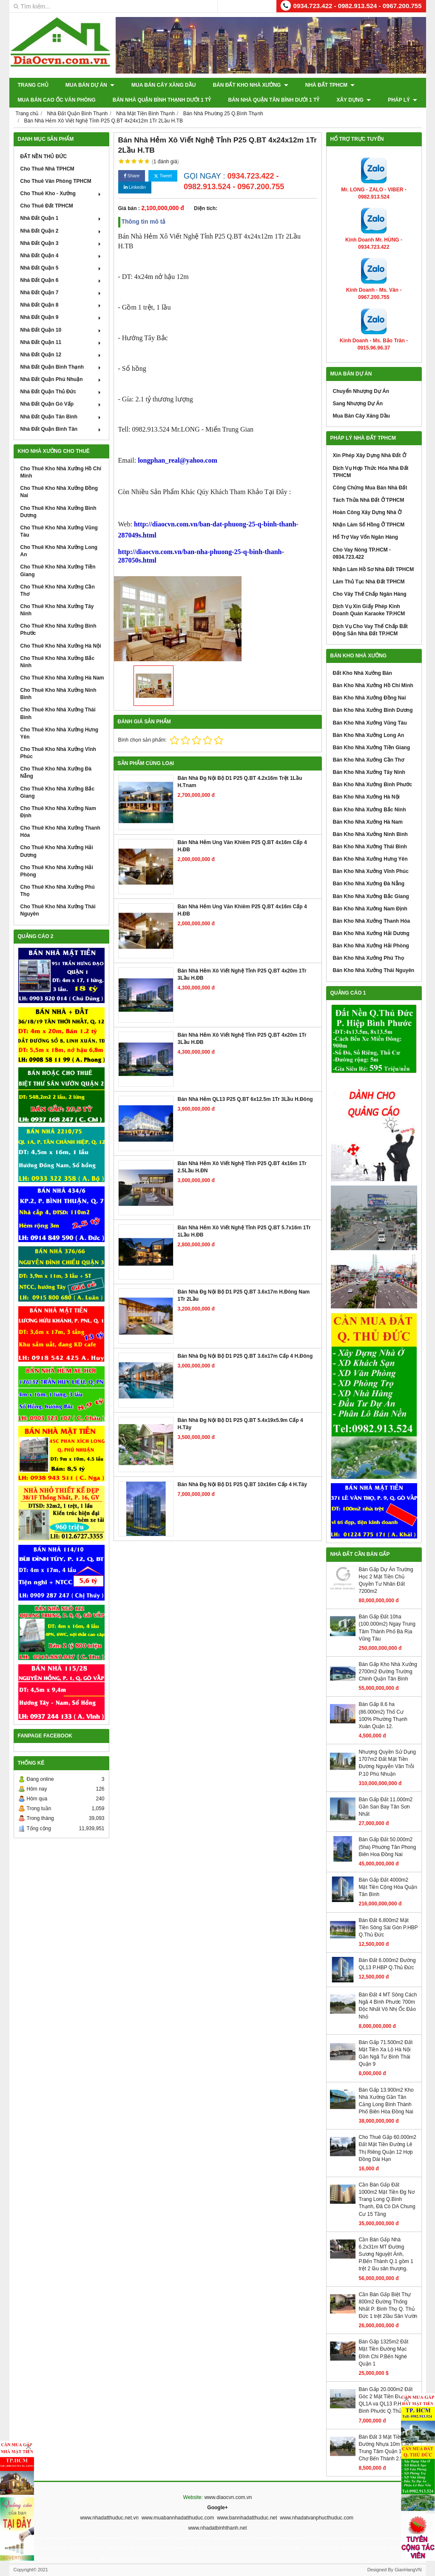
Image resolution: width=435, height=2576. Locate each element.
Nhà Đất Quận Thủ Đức (61, 392)
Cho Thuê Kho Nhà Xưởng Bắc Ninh (57, 661)
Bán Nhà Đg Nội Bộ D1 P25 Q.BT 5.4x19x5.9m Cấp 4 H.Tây (240, 1423)
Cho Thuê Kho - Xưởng (61, 193)
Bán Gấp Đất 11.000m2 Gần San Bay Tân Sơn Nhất (386, 1807)
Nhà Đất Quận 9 (61, 317)
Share (132, 176)
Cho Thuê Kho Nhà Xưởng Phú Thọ (57, 890)
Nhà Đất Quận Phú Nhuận (61, 379)
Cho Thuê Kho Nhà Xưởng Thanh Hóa (60, 831)
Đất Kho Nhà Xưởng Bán (362, 673)
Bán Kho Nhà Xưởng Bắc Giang (371, 896)
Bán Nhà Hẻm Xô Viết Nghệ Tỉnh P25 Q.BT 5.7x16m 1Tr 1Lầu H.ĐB (244, 1231)
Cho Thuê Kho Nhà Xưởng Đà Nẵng (56, 772)
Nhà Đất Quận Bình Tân (61, 429)
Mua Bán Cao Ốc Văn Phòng (57, 100)
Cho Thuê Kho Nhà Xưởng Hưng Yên (59, 733)
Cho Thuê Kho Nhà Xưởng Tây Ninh (57, 610)
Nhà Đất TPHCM (330, 85)
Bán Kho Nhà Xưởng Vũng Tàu (370, 723)
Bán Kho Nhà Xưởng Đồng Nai (369, 698)
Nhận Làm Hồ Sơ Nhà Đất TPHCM (373, 569)
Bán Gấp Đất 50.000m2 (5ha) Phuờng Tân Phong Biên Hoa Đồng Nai (387, 1847)
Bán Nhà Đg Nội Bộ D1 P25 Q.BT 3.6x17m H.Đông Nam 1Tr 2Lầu (244, 1295)
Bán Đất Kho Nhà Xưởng (250, 85)
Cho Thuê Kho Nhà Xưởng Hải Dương (56, 851)
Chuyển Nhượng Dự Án (361, 391)
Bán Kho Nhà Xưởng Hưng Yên (370, 859)
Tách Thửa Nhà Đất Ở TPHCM (368, 500)
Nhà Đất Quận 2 (61, 231)
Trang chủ (33, 85)
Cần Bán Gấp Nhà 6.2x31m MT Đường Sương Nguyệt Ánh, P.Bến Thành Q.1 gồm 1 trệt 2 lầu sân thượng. (386, 2254)
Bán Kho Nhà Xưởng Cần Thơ (368, 760)
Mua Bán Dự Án (89, 85)
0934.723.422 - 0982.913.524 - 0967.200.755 (357, 5)
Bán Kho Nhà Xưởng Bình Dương (373, 710)
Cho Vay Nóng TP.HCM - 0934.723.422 (362, 553)
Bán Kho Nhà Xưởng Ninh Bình (370, 834)
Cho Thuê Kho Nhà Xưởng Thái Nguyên (58, 910)
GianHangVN (408, 2569)
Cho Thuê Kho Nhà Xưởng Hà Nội (60, 646)
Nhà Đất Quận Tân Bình (61, 417)
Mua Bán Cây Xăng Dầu (163, 85)
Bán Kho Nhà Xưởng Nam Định (370, 909)
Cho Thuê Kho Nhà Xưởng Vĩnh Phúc (58, 752)
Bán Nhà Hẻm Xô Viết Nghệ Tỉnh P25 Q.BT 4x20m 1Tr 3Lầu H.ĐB (242, 974)
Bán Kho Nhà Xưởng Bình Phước (372, 785)
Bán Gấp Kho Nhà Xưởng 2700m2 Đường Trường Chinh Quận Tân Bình (388, 1671)
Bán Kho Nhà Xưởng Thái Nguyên (374, 970)
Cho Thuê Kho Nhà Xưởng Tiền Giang (58, 570)
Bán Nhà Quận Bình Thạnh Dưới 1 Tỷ (162, 100)
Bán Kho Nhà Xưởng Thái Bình (370, 847)
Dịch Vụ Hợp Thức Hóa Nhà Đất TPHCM (371, 471)
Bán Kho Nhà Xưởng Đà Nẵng (369, 884)
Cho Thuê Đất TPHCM (46, 206)
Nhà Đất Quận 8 (61, 305)
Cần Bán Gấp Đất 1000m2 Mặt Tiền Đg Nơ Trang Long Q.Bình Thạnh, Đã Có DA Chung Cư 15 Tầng (387, 2199)
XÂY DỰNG (353, 100)
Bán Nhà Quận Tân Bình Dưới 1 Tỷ (273, 100)
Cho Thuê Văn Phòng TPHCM (55, 181)
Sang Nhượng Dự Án (358, 404)
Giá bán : (129, 208)
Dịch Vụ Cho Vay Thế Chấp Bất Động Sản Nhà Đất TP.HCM (370, 630)
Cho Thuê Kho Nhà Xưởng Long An (59, 550)
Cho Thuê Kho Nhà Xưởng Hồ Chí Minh (61, 472)
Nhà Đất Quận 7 (61, 293)
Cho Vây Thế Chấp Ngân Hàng (370, 594)
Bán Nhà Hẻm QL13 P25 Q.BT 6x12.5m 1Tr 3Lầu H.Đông (245, 1099)
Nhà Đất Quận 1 (61, 218)
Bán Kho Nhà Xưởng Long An (368, 735)
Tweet (163, 176)
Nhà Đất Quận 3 (61, 243)
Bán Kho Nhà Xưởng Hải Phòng (371, 946)
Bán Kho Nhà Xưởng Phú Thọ (368, 958)
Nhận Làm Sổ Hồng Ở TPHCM (369, 525)
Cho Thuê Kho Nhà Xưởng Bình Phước (58, 629)
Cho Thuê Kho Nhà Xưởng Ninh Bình (58, 693)
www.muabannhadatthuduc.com (178, 2518)
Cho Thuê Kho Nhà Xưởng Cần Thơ (57, 590)
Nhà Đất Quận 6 (61, 280)
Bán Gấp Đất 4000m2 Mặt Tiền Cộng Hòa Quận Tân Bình (388, 1887)
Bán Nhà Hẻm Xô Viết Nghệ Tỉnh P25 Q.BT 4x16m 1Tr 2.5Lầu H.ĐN (242, 1167)
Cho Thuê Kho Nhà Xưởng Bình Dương (58, 511)
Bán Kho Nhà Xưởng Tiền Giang (371, 748)
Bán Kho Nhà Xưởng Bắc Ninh (369, 810)
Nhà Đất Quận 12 (61, 355)
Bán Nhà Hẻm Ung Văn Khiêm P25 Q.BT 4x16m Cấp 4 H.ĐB (242, 846)
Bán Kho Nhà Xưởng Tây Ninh (369, 772)
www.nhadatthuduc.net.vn (109, 2518)
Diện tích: (205, 208)
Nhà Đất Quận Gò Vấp (61, 404)
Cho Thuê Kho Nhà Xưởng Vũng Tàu (59, 531)
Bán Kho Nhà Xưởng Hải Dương (371, 933)
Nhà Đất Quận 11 (61, 342)
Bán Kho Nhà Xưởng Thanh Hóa (371, 921)
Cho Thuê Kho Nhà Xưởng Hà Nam (62, 678)
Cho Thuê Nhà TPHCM (47, 169)
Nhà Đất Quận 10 (61, 330)
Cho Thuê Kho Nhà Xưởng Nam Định (58, 812)
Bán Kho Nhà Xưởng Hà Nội (366, 797)
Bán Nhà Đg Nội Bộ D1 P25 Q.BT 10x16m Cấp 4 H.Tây (242, 1484)
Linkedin (135, 187)
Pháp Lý (402, 100)
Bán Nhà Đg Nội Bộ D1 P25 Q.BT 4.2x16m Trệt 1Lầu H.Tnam (240, 781)
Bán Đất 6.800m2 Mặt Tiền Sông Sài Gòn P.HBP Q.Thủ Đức (388, 1927)
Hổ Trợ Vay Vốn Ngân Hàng (365, 537)
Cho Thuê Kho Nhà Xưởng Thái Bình (58, 713)
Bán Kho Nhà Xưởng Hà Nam (368, 822)
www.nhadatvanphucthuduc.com (316, 2518)
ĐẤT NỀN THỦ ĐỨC (43, 156)
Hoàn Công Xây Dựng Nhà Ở (367, 512)
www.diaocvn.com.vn (228, 2497)
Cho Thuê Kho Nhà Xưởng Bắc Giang (57, 792)
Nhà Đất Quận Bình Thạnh (61, 367)
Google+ (217, 2508)
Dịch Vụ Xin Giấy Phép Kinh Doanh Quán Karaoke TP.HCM (369, 610)
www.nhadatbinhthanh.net (217, 2528)
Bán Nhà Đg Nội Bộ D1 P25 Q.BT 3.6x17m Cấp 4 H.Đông (245, 1356)
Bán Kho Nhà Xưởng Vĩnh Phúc (371, 871)
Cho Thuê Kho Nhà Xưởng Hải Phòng (56, 871)
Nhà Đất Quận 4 (61, 256)
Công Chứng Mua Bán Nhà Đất (370, 488)
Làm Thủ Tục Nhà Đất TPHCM (369, 582)
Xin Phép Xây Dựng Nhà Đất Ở (369, 455)
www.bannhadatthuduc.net (247, 2518)
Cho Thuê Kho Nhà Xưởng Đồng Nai (59, 491)
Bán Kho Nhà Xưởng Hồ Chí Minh (373, 685)
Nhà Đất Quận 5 (61, 268)
